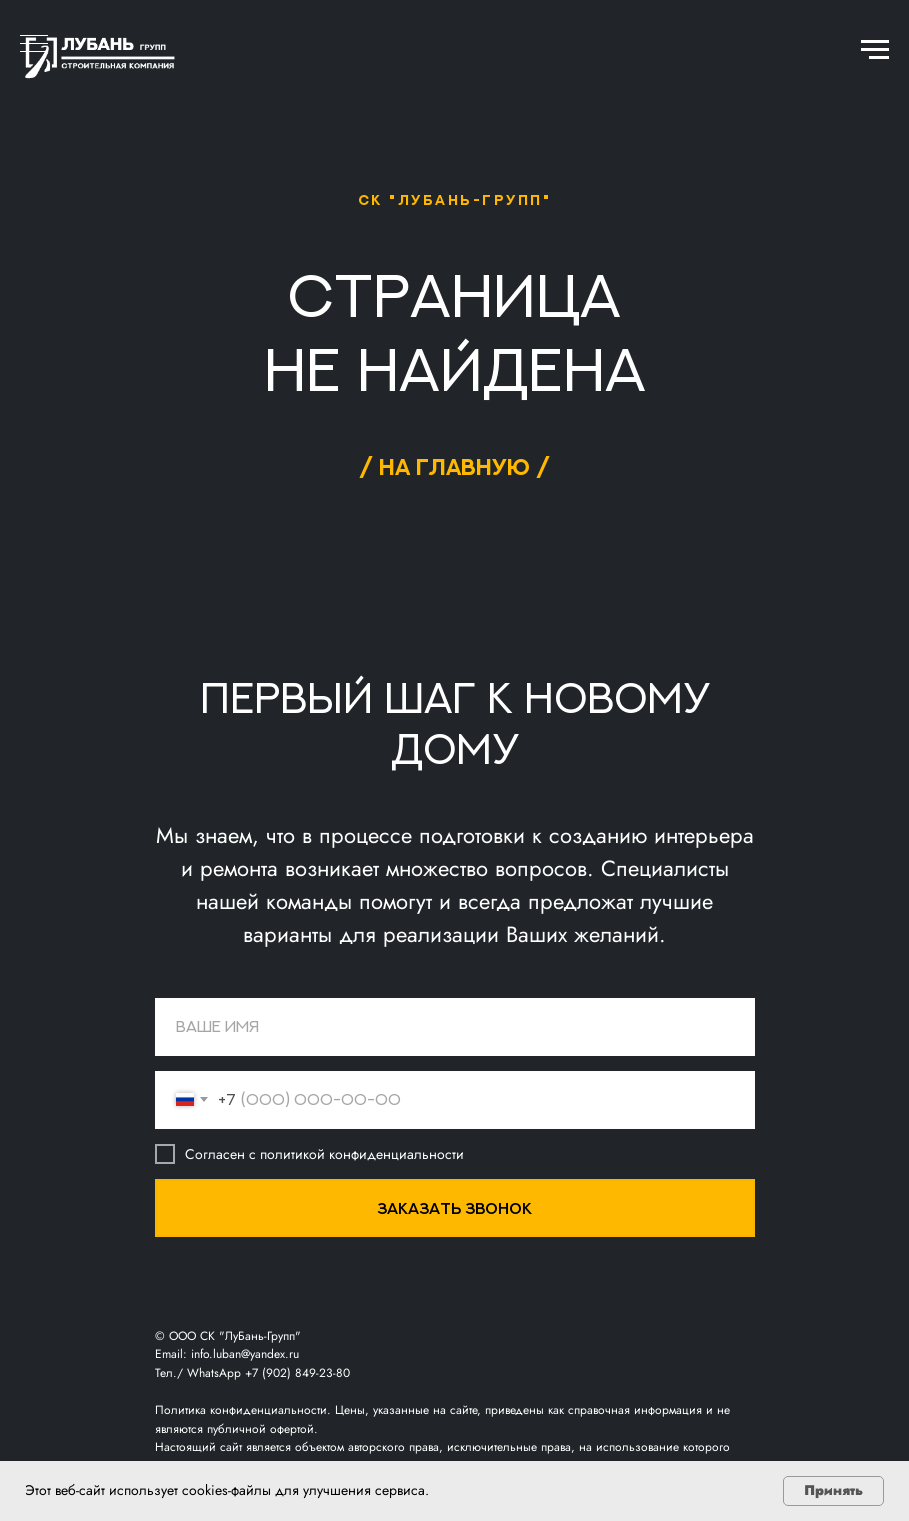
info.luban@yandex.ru (245, 1354)
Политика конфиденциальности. (245, 1410)
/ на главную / (454, 466)
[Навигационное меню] (875, 50)
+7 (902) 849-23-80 (297, 1373)
